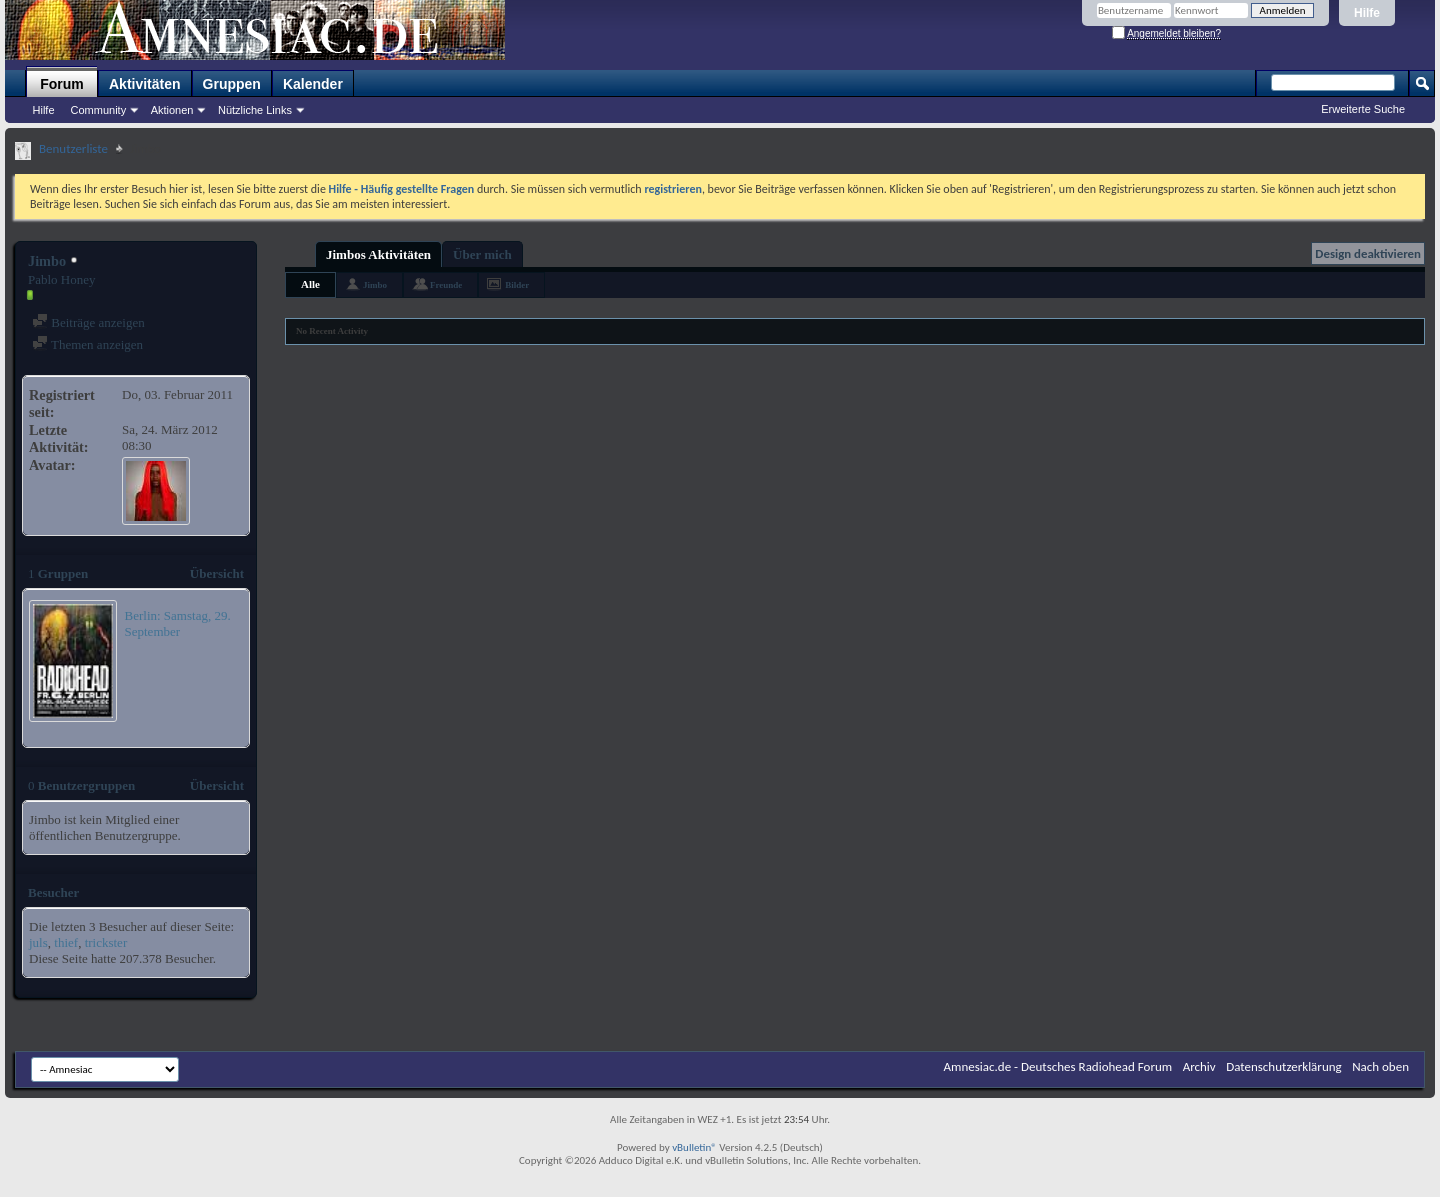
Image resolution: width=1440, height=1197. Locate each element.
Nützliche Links (255, 110)
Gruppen (232, 84)
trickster (106, 942)
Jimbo (375, 285)
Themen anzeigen (87, 344)
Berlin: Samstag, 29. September (178, 623)
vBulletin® (694, 1147)
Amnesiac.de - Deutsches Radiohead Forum (1058, 1066)
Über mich (482, 254)
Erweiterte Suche (1363, 109)
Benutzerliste (73, 148)
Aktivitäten (145, 84)
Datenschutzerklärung (1284, 1066)
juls (38, 942)
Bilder (517, 285)
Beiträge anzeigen (88, 322)
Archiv (1199, 1066)
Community (99, 110)
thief (66, 942)
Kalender (313, 84)
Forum (62, 84)
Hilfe (1367, 13)
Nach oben (1380, 1066)
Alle (310, 284)
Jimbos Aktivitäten (378, 254)
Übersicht (217, 573)
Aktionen (172, 110)
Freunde (446, 285)
